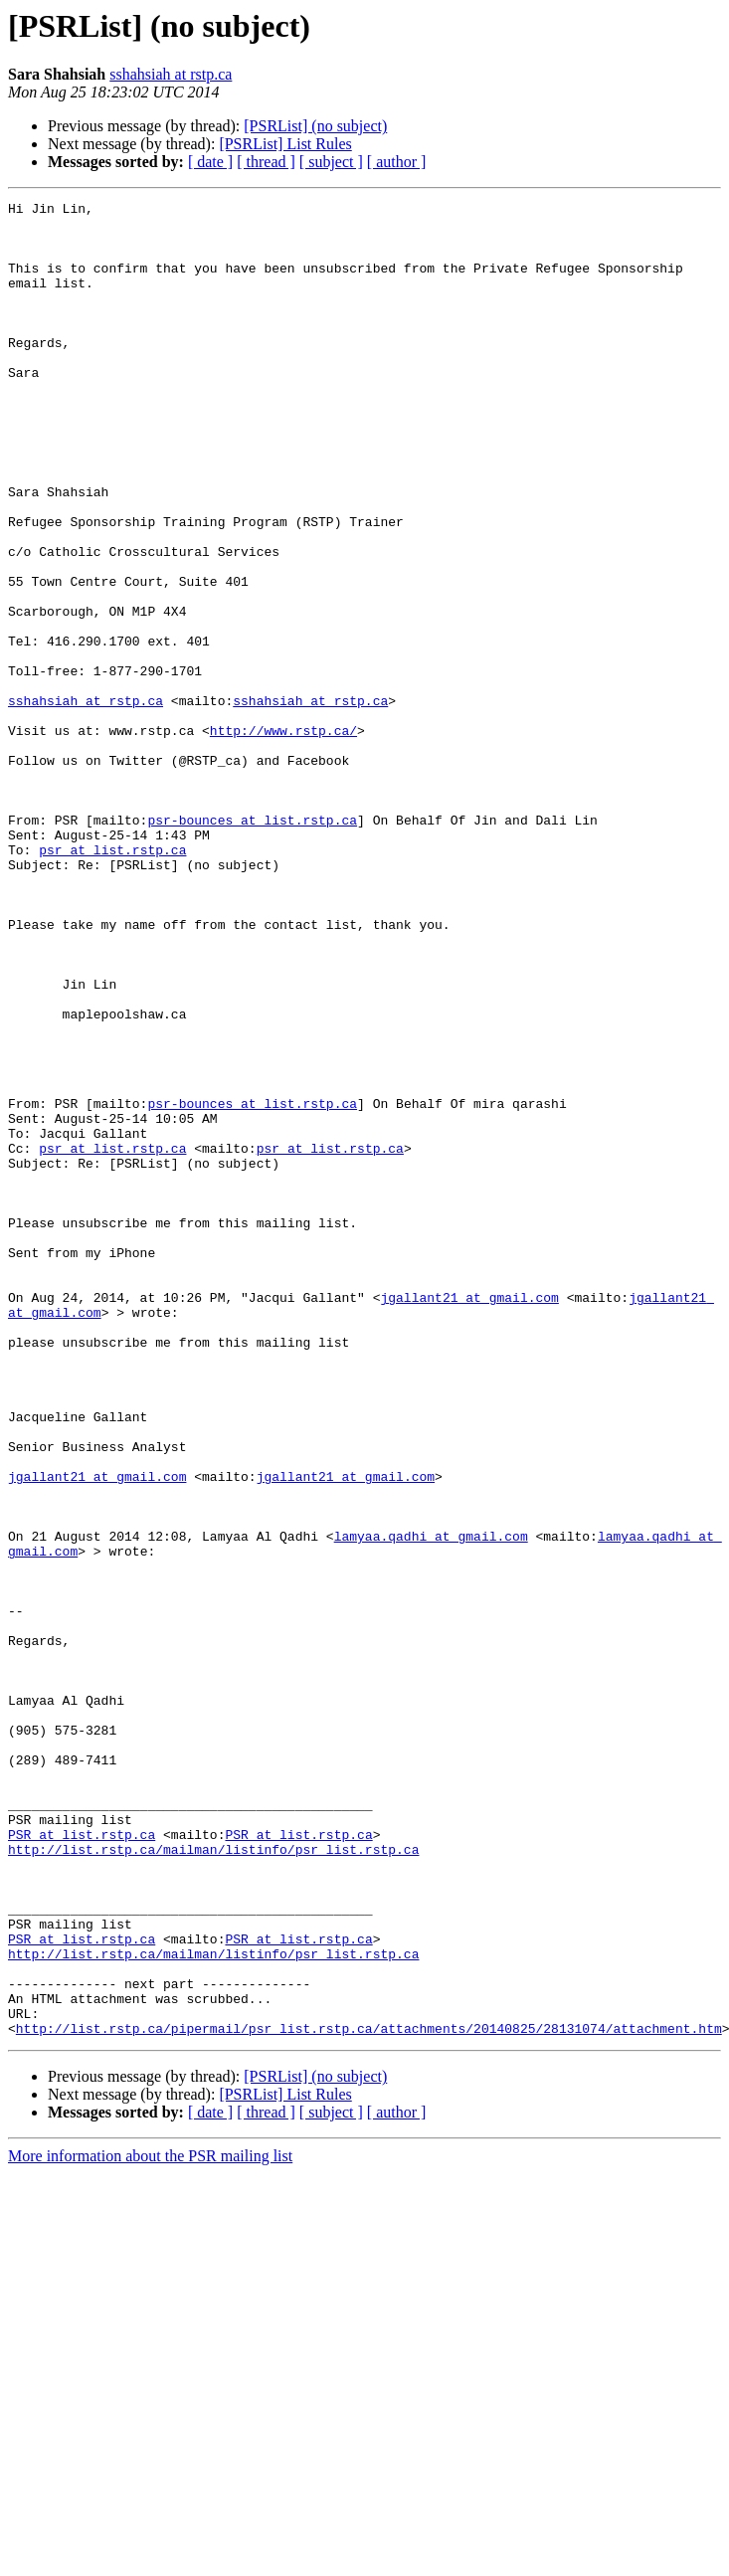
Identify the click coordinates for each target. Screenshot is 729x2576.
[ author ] (397, 161)
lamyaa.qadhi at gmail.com (431, 1804)
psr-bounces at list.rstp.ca (252, 945)
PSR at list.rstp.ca (81, 2162)
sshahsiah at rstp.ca (170, 74)
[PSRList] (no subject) (315, 125)
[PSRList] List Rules (285, 143)
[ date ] (210, 161)
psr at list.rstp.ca (112, 981)
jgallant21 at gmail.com (469, 1518)
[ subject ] (331, 161)
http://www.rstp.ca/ (283, 837)
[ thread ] (266, 161)
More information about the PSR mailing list (150, 2522)
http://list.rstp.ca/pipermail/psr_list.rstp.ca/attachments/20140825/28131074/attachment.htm (369, 2395)
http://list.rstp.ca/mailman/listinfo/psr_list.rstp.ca (213, 2180)
